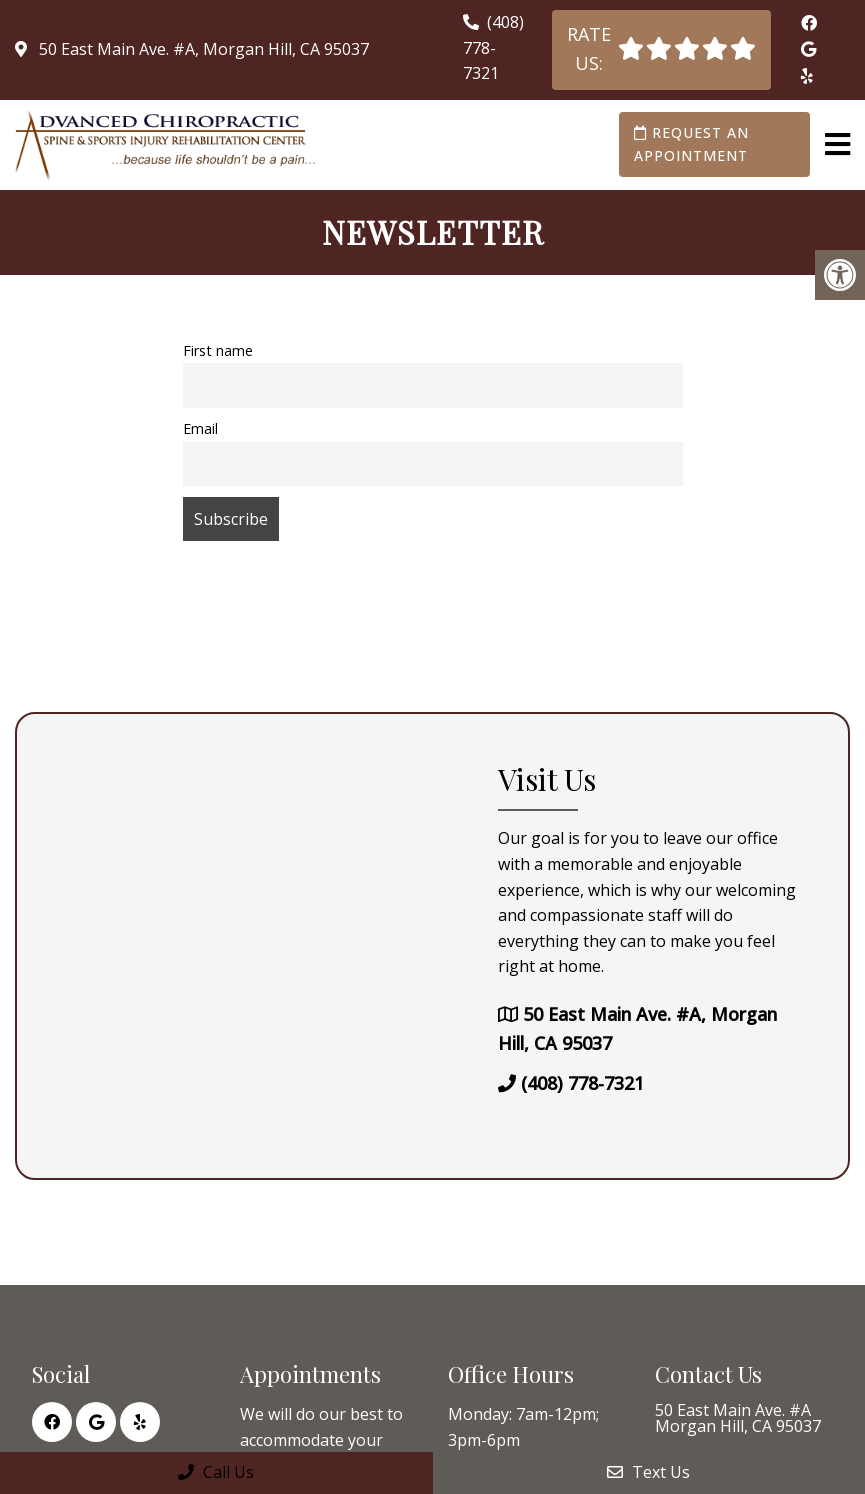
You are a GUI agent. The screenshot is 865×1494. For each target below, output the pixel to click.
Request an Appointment (691, 143)
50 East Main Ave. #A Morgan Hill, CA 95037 (738, 1418)
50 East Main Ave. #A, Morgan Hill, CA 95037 (202, 49)
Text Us (648, 1472)
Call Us (216, 1472)
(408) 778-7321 (493, 47)
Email (200, 428)
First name (218, 350)
